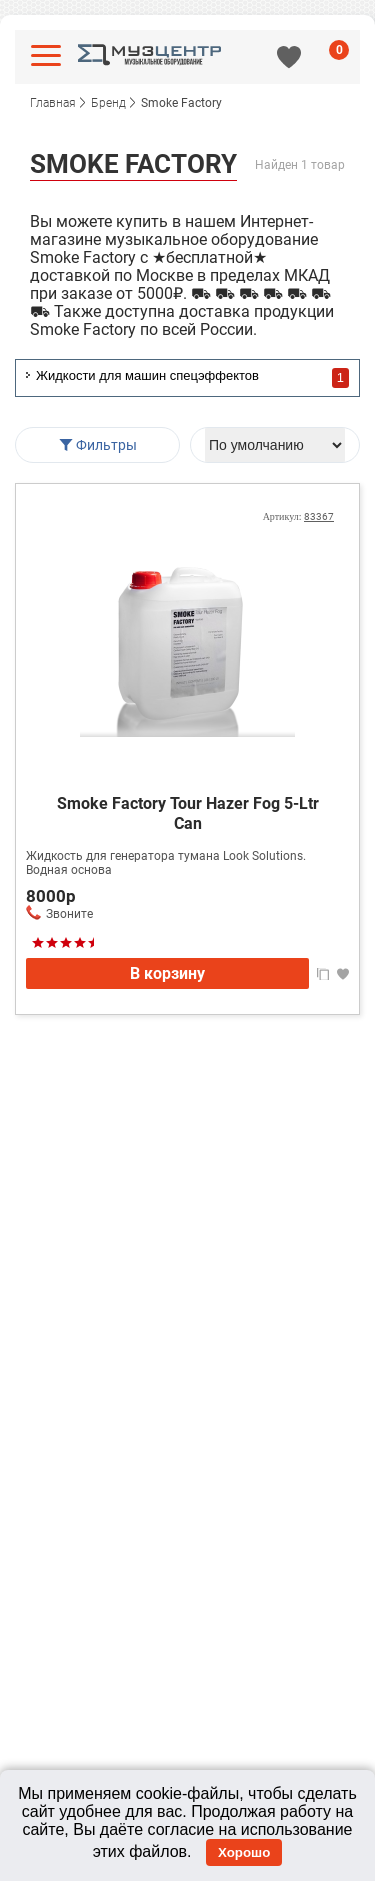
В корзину (167, 973)
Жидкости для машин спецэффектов (147, 375)
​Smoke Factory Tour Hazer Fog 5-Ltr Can (188, 813)
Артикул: (298, 516)
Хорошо (244, 1852)
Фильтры (97, 445)
